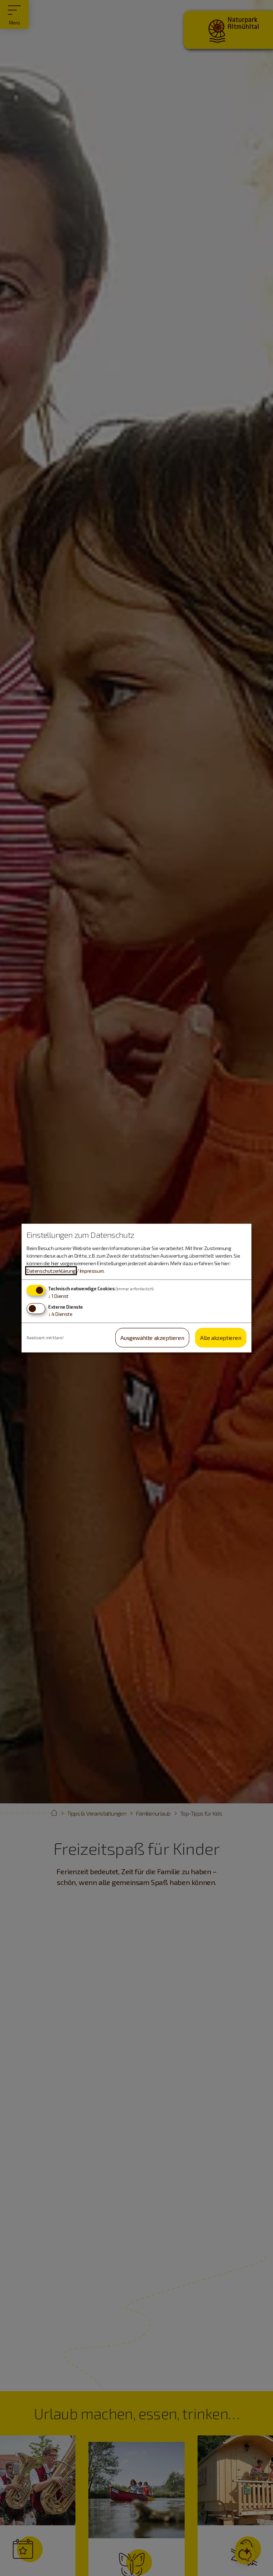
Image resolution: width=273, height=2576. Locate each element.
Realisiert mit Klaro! (45, 1337)
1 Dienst (58, 1296)
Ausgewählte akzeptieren (152, 1337)
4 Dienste (60, 1313)
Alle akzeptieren (220, 1337)
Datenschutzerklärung (51, 1271)
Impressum (91, 1271)
